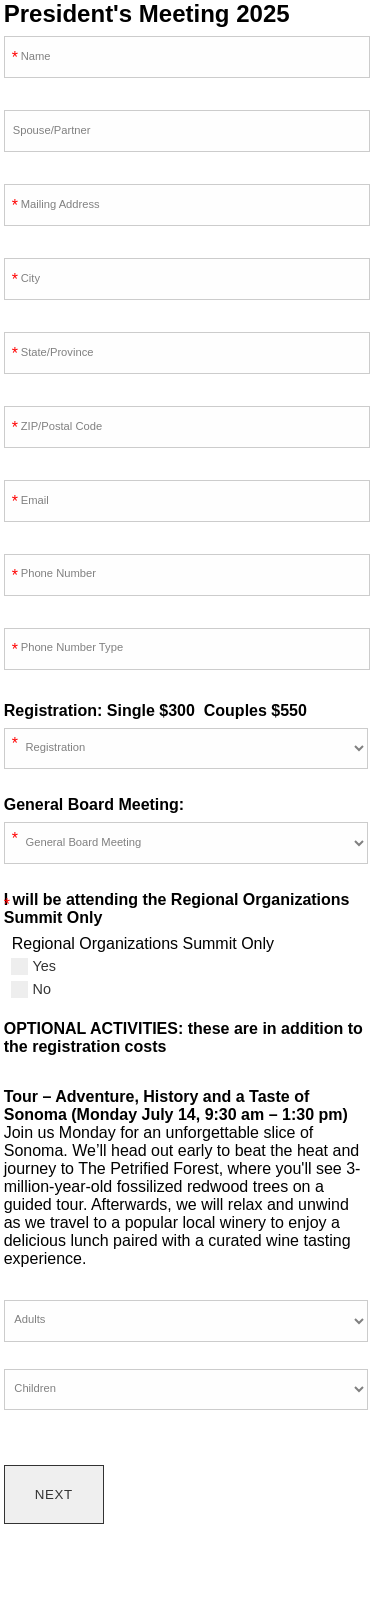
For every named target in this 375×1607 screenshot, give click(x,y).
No (31, 989)
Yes (33, 966)
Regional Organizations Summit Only (143, 943)
